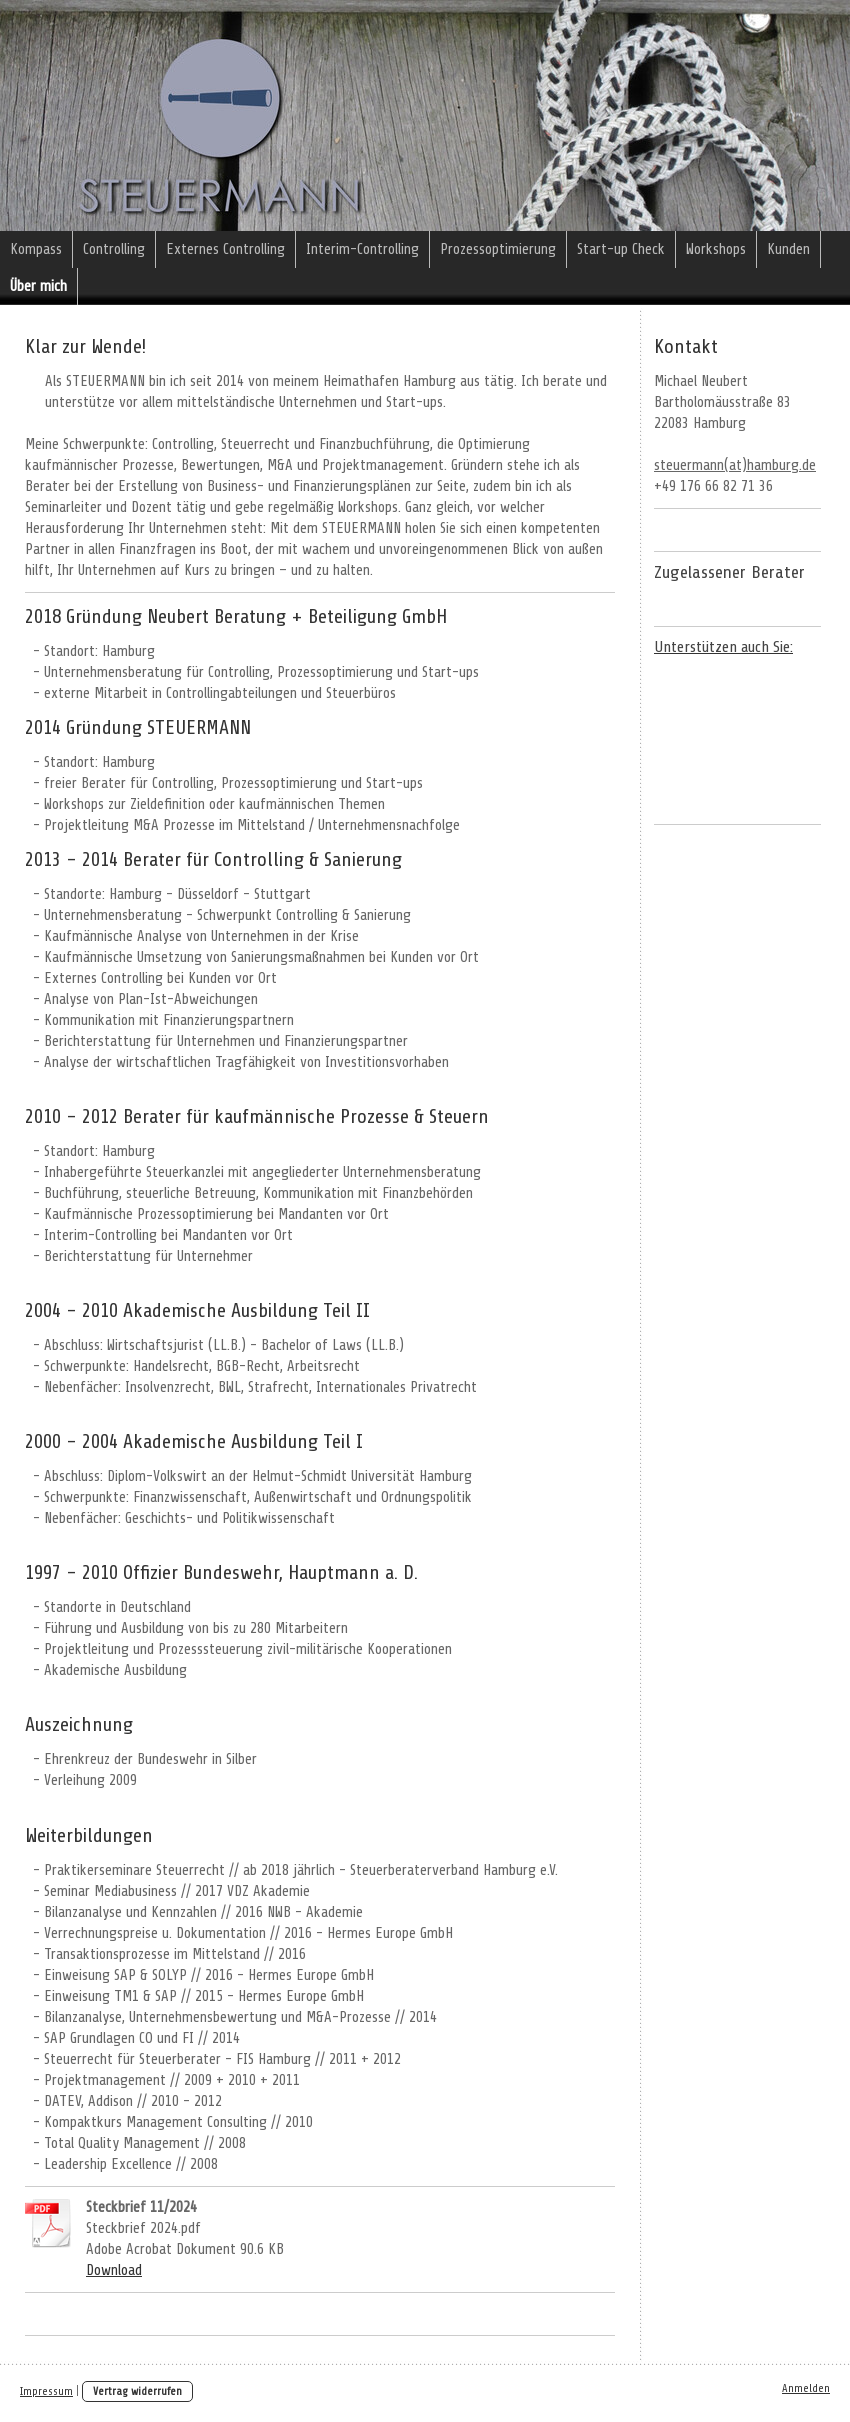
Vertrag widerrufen (137, 2391)
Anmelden (806, 2388)
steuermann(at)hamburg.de (735, 465)
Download (114, 2270)
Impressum (46, 2391)
